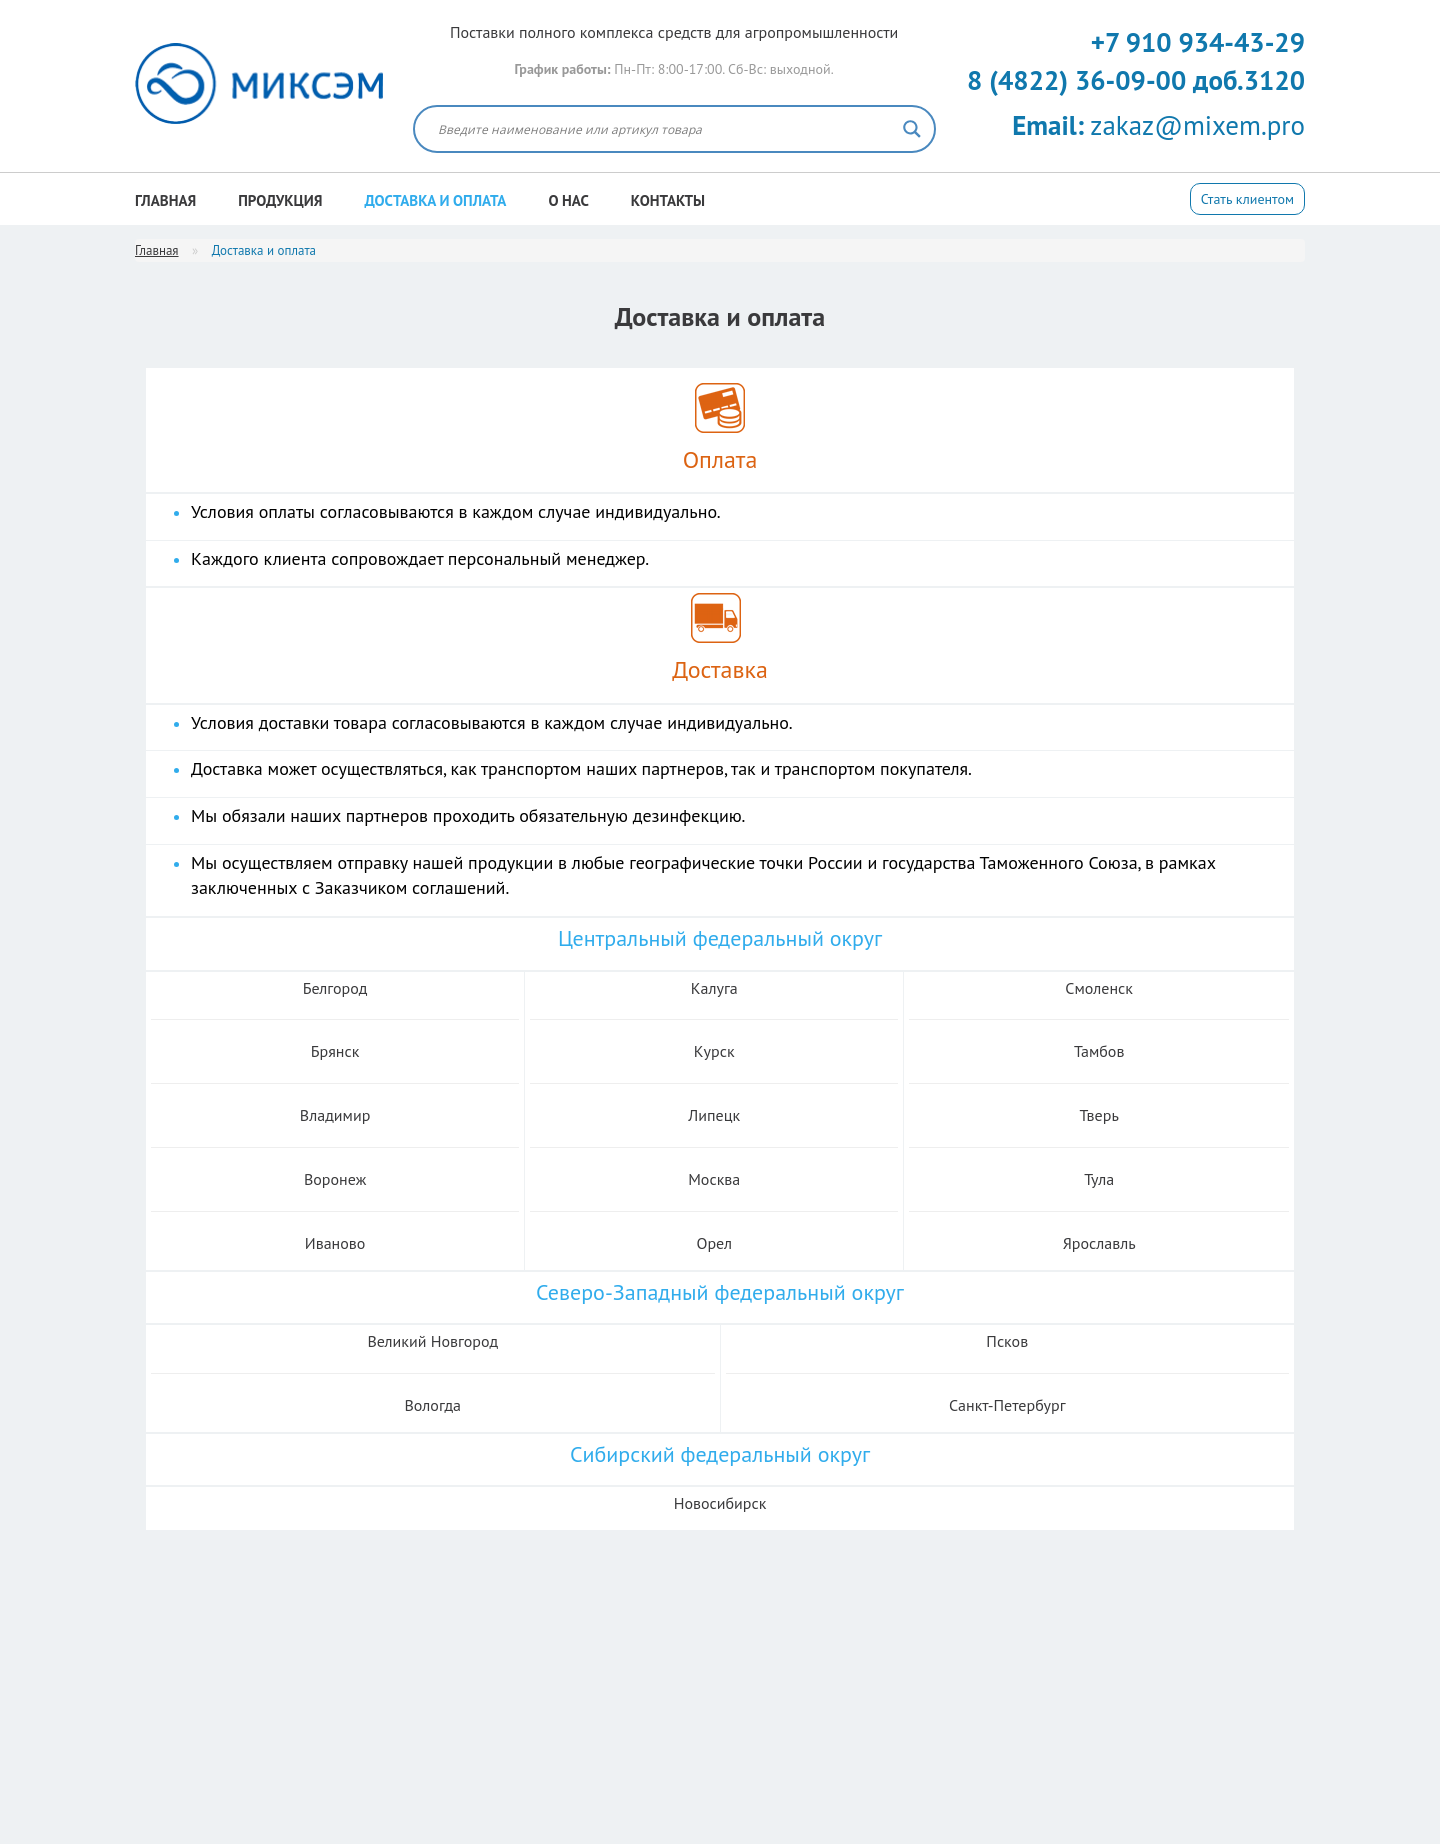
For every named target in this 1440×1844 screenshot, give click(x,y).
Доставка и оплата (436, 200)
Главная (165, 200)
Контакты (668, 200)
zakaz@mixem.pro (1158, 125)
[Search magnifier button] (912, 129)
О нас (568, 200)
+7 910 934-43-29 (1198, 42)
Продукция (280, 200)
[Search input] (665, 129)
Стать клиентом (1247, 199)
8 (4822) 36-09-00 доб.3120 (1136, 80)
